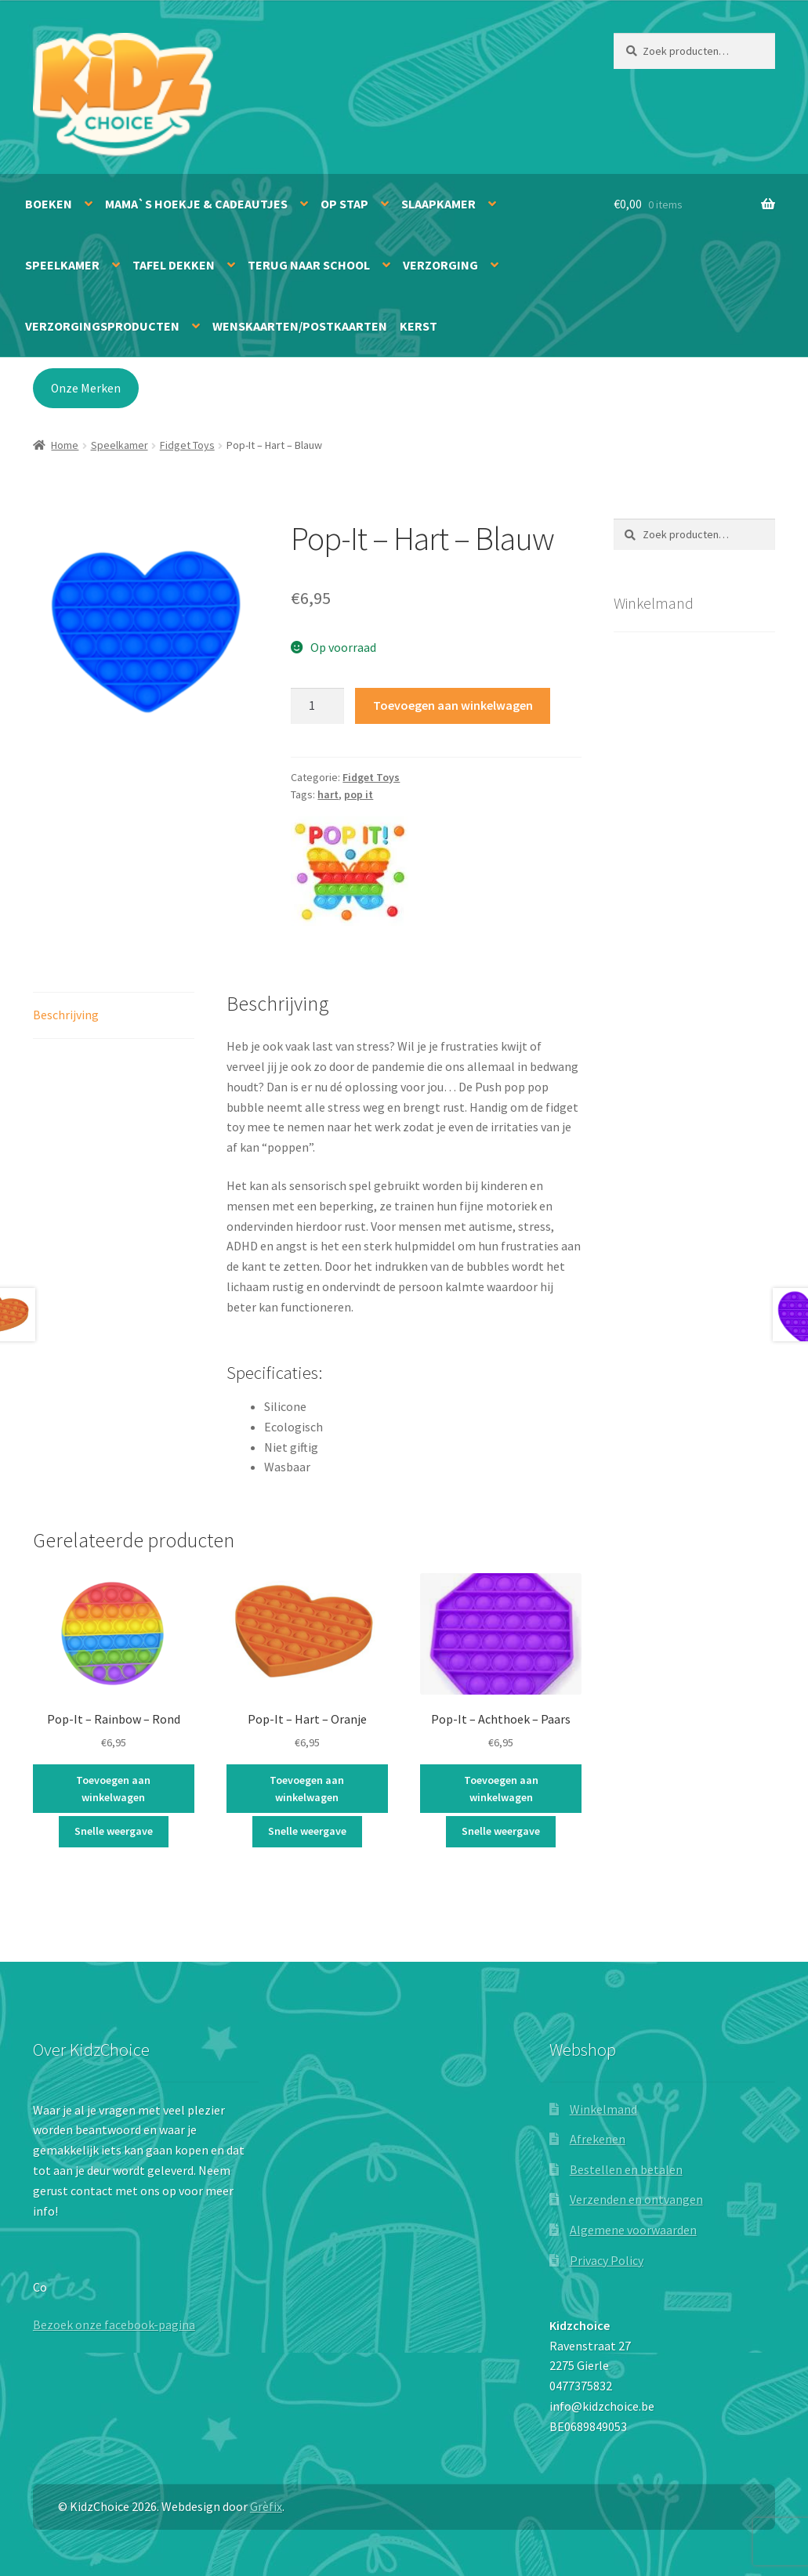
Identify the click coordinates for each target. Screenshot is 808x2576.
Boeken (48, 204)
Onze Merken (86, 388)
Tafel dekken (173, 265)
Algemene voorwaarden (633, 2230)
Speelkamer (62, 265)
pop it (358, 794)
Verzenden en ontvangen (636, 2199)
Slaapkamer (438, 204)
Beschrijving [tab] (66, 1014)
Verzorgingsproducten (102, 326)
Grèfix (266, 2506)
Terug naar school (309, 265)
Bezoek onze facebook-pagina (114, 2324)
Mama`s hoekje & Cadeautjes (196, 204)
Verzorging (440, 265)
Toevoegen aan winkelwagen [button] (113, 1789)
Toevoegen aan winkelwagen (453, 705)
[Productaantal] (317, 706)
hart (328, 794)
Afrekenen (597, 2139)
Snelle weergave (113, 1831)
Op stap (344, 204)
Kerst (418, 326)
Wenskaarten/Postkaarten (299, 326)
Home (64, 445)
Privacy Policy (606, 2260)
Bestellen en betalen (626, 2169)
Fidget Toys (187, 445)
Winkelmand (603, 2109)
